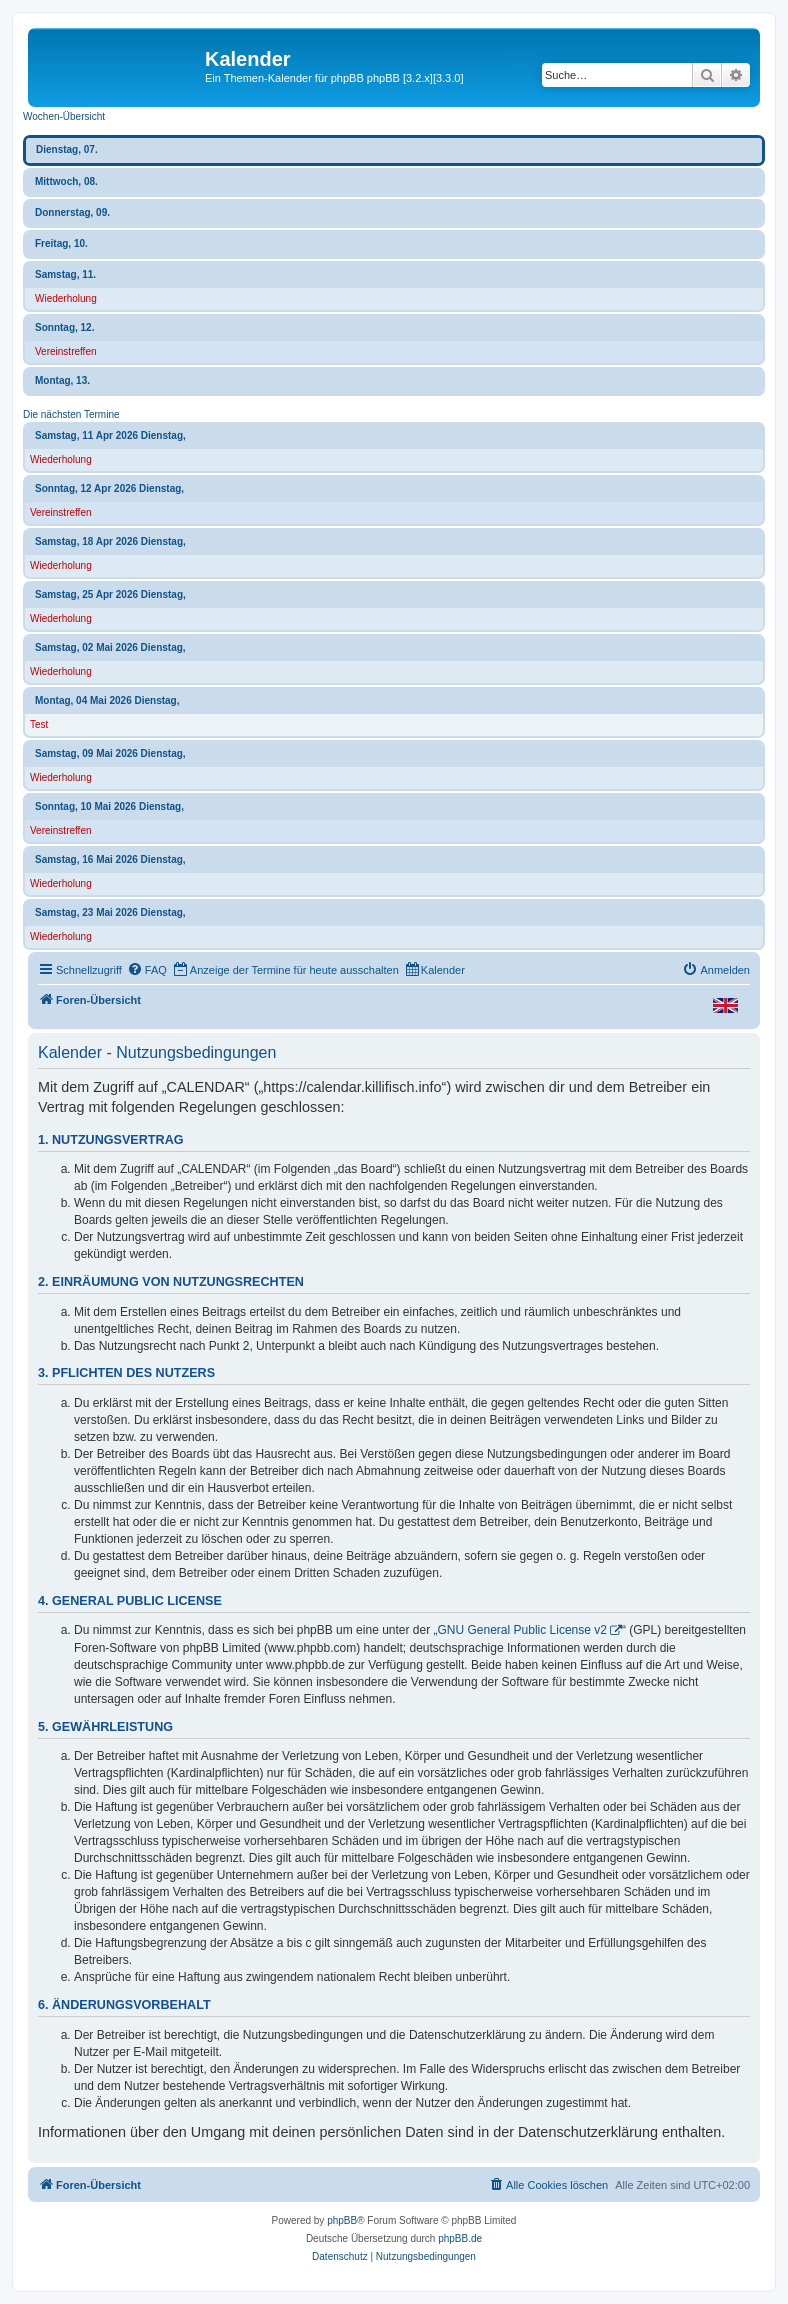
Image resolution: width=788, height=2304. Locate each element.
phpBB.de (460, 2238)
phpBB (342, 2220)
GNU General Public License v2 (522, 1630)
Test (39, 724)
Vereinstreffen (66, 351)
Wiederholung (66, 298)
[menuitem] (147, 970)
